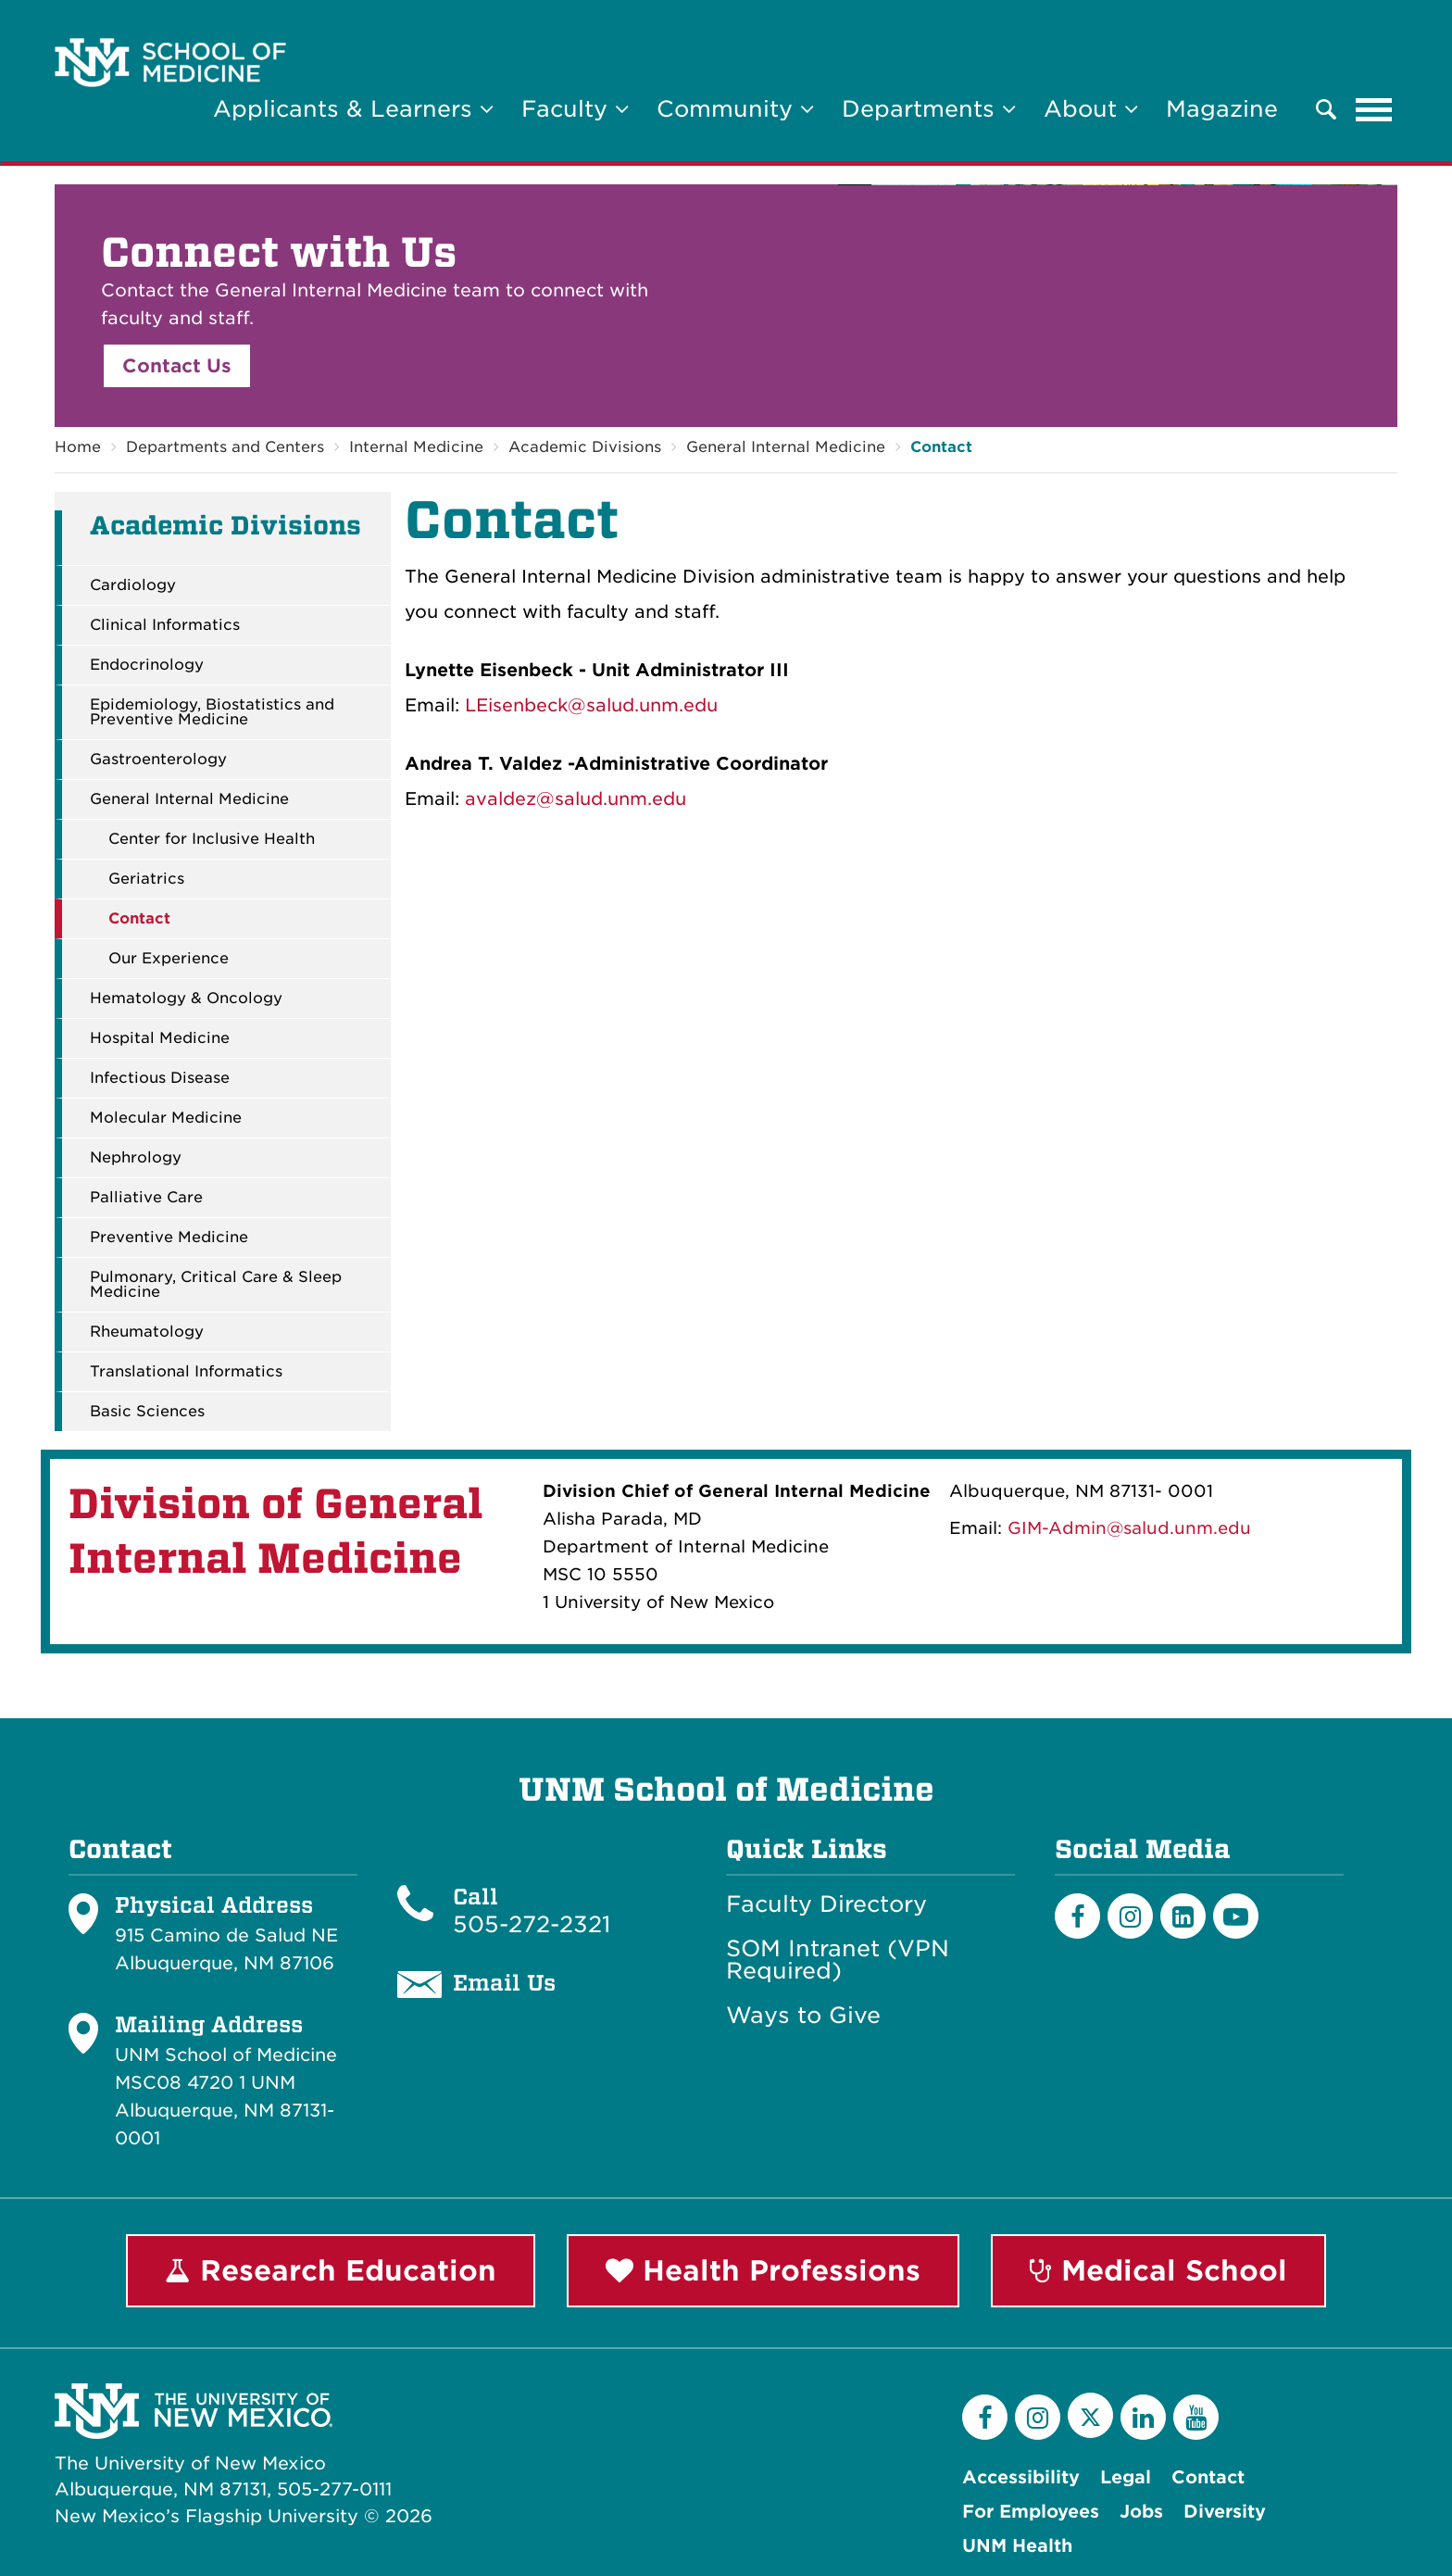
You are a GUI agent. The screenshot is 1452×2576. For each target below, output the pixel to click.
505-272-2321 (531, 1924)
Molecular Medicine (166, 1118)
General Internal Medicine (785, 447)
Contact (941, 447)
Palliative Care (146, 1197)
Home (78, 447)
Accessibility (1021, 2477)
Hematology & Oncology (186, 998)
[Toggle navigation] (1374, 109)
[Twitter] (1090, 2415)
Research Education (330, 2270)
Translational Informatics (186, 1371)
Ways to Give (803, 2015)
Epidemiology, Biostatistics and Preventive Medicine (212, 712)
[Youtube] (1235, 1916)
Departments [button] (929, 108)
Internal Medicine (416, 447)
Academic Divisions (584, 447)
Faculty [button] (575, 108)
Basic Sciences (147, 1411)
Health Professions (763, 2270)
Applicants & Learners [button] (353, 108)
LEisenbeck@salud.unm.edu (591, 705)
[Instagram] (1130, 1916)
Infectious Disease (160, 1078)
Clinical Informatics (165, 625)
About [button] (1091, 108)
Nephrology (136, 1157)
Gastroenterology (158, 759)
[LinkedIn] (1183, 1916)
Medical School (1158, 2270)
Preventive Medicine (169, 1237)
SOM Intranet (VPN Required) (837, 1960)
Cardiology (133, 585)
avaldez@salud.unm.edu (575, 799)
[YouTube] (1196, 2417)
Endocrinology (147, 665)
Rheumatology (147, 1332)
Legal (1125, 2477)
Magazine (1222, 108)
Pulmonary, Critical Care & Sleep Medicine (216, 1285)
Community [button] (735, 108)
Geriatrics (146, 879)
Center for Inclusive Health (211, 839)
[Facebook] (1077, 1916)
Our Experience (168, 958)
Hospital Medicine (160, 1038)
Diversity (1224, 2511)
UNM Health (1017, 2546)
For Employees (1030, 2511)
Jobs (1141, 2511)
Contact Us (177, 366)
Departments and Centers (225, 447)
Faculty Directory (826, 1904)
